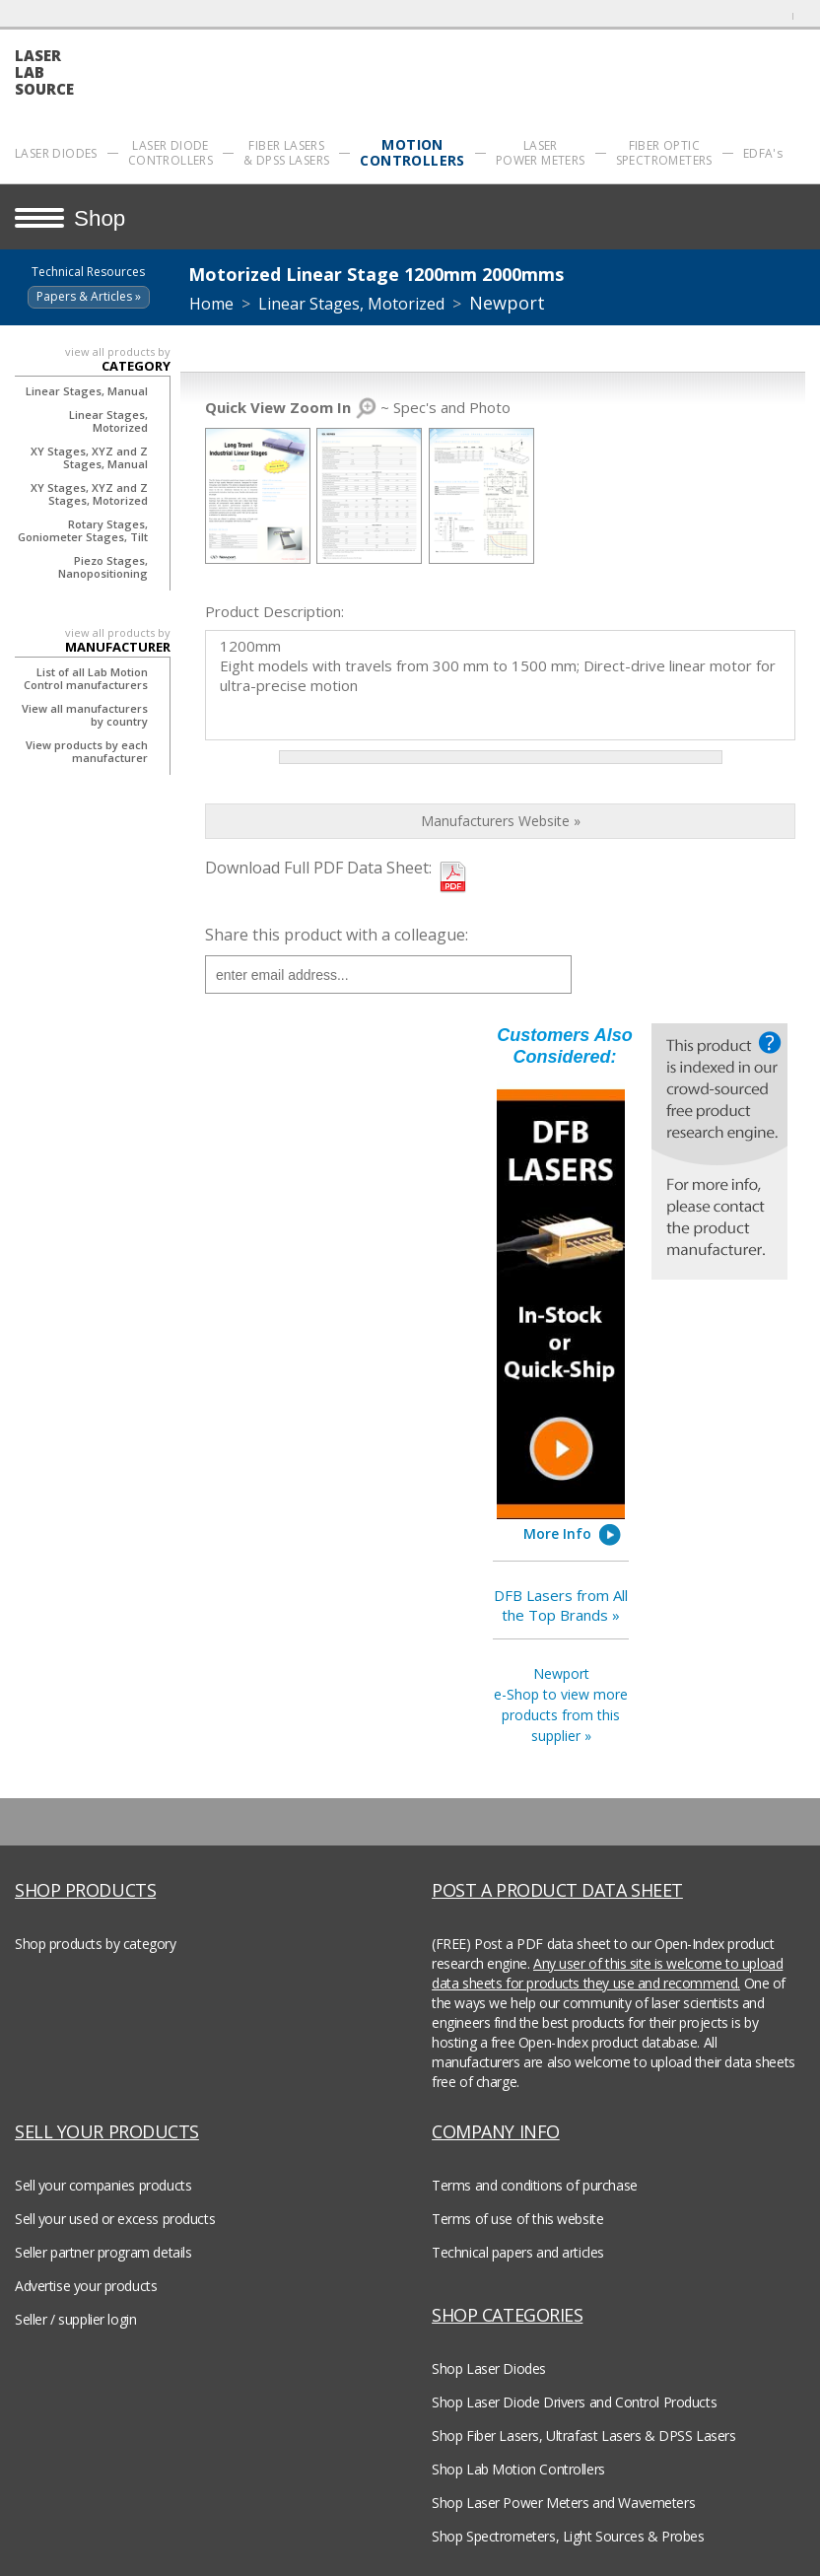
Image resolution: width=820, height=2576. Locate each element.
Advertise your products (86, 2285)
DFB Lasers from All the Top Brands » (561, 1605)
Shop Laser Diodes (489, 2368)
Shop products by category (95, 1943)
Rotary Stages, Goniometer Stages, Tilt (83, 530)
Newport (507, 302)
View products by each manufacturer (87, 751)
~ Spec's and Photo (358, 407)
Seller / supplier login (75, 2319)
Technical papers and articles (518, 2252)
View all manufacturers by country (85, 715)
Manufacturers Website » (501, 820)
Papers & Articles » (88, 296)
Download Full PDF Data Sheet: (318, 867)
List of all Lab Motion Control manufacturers (86, 678)
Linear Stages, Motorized (108, 421)
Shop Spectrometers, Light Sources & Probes (568, 2536)
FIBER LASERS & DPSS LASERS (286, 153)
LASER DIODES (56, 153)
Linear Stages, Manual (87, 390)
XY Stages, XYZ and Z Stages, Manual (89, 457)
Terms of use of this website (517, 2218)
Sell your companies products (103, 2185)
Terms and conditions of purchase (535, 2185)
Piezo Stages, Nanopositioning (103, 567)
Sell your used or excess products (115, 2218)
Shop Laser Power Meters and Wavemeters (563, 2502)
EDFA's (763, 153)
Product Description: (274, 611)
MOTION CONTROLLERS (412, 153)
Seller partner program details (103, 2252)
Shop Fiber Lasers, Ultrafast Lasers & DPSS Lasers (583, 2435)
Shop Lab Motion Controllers (518, 2469)
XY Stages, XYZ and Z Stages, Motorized (89, 494)
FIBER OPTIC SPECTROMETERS (664, 153)
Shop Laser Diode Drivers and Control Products (574, 2402)
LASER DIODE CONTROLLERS (170, 153)
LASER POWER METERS (540, 153)
